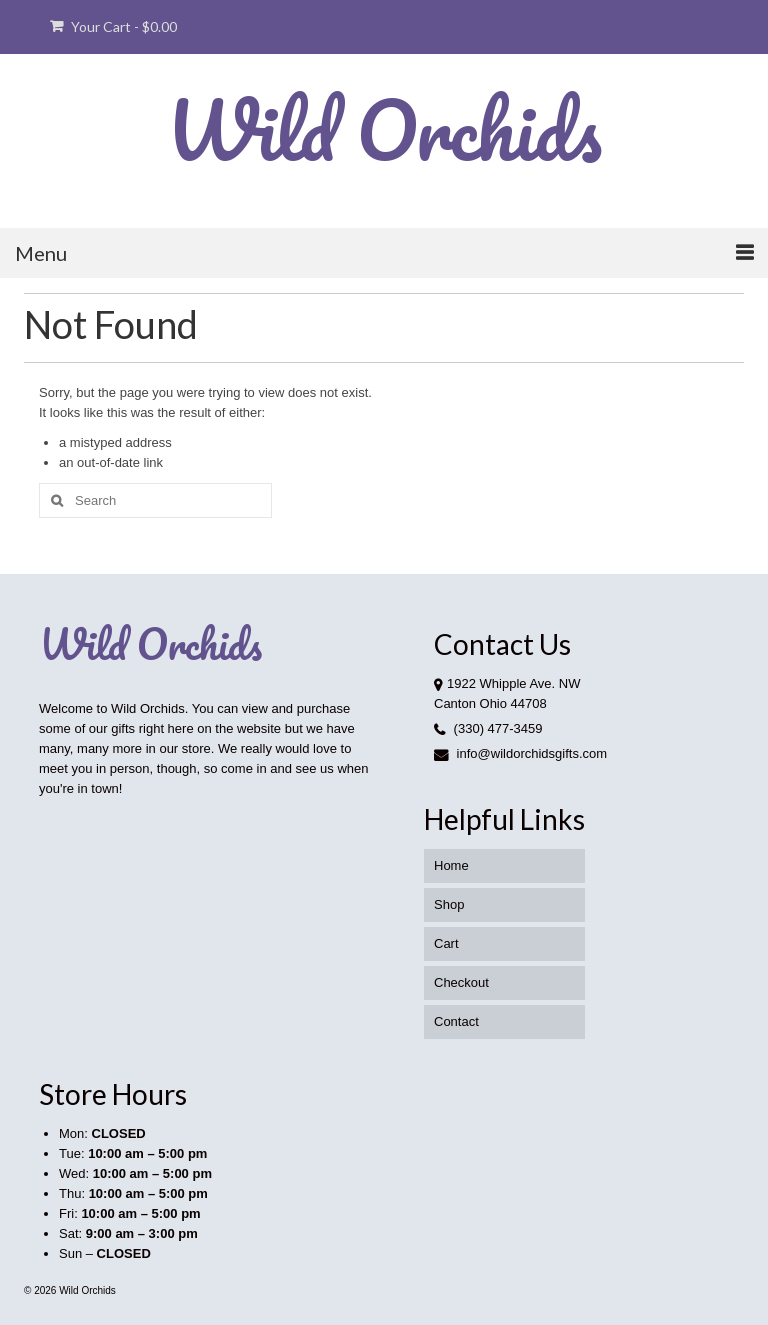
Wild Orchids (384, 129)
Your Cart (113, 26)
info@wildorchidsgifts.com (520, 753)
